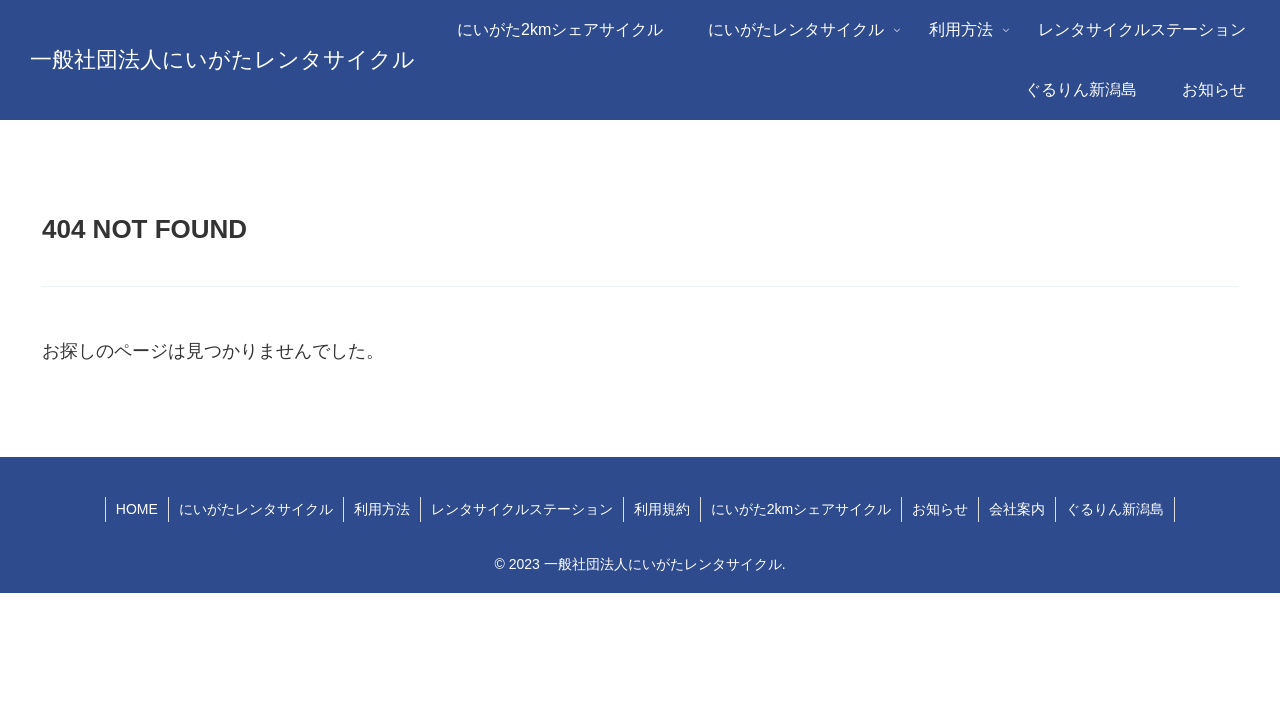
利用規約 (662, 509)
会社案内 (1017, 509)
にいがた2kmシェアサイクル (801, 509)
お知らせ (940, 509)
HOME (137, 509)
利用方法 (382, 509)
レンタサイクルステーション (522, 509)
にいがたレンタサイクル (256, 509)
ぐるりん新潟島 (1115, 509)
